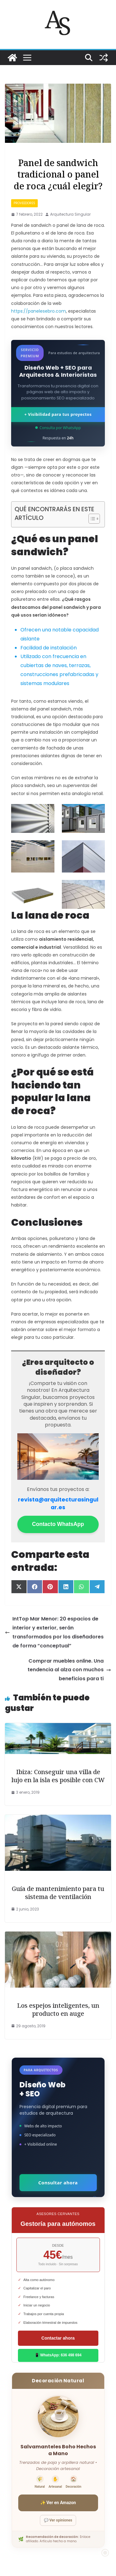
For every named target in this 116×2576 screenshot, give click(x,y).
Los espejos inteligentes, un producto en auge (58, 2009)
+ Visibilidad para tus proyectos (58, 414)
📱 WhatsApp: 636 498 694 (58, 2355)
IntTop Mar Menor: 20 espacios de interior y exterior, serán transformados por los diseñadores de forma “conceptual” (54, 1632)
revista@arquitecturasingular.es (58, 1503)
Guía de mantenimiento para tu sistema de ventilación (58, 1892)
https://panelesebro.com (38, 311)
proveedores (24, 203)
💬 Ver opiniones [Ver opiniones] (58, 2520)
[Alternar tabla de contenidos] (91, 518)
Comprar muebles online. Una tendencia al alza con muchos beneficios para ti (69, 1669)
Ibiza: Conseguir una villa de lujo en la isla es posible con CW (58, 1776)
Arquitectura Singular (70, 214)
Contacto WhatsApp (58, 1524)
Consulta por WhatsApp (58, 427)
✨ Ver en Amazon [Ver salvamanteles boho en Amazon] (58, 2502)
